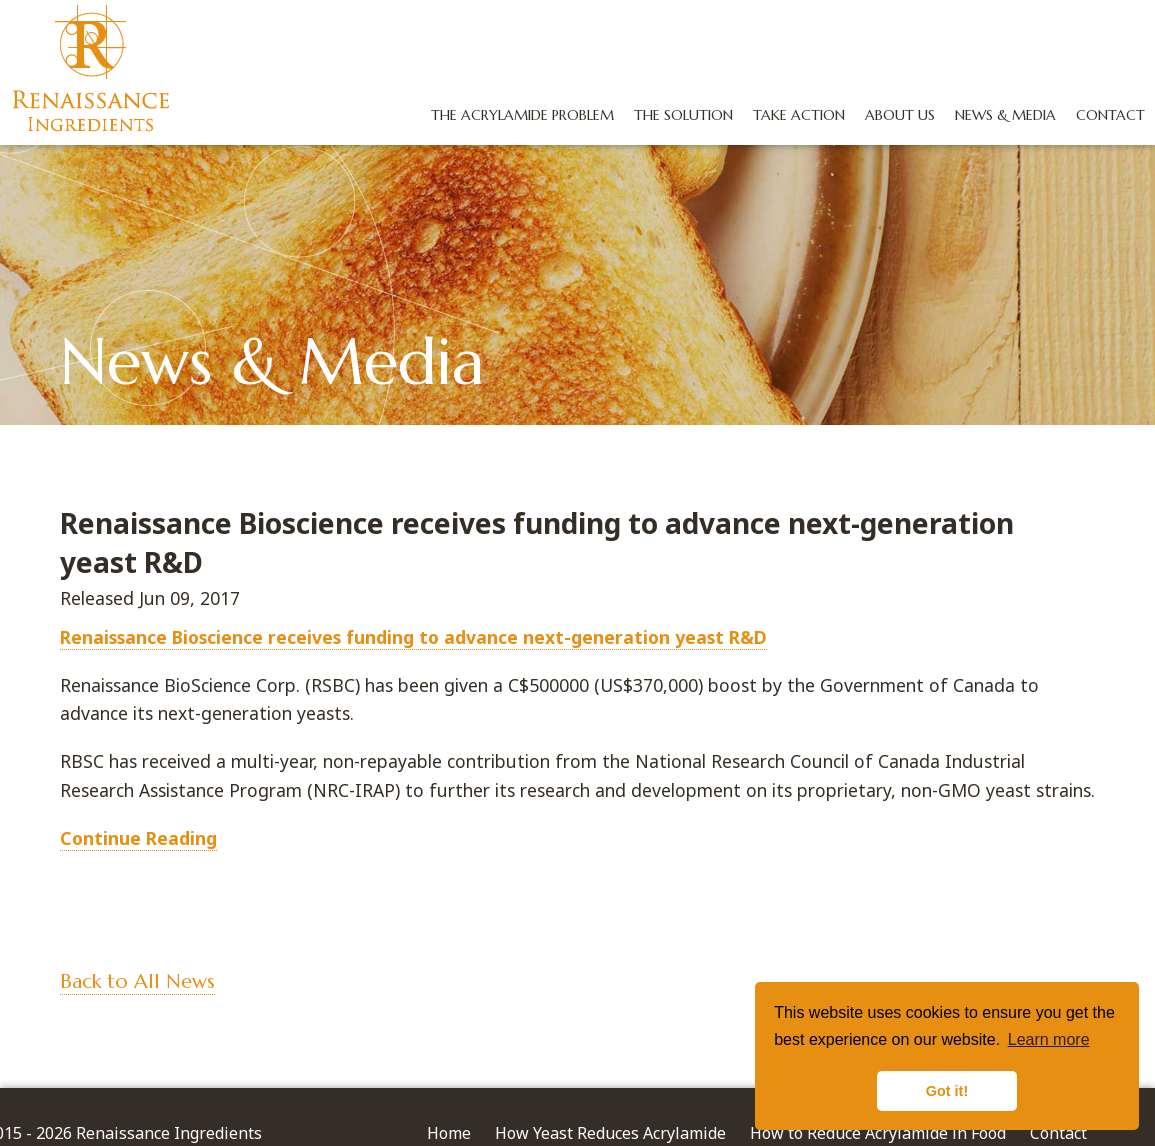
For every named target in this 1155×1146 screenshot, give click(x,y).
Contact (1104, 115)
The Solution (677, 115)
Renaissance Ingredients (94, 71)
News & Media (999, 115)
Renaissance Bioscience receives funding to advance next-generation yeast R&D (413, 637)
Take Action (793, 115)
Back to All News (137, 981)
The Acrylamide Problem (516, 115)
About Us (894, 115)
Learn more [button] (1049, 1039)
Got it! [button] (947, 1091)
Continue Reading (138, 838)
